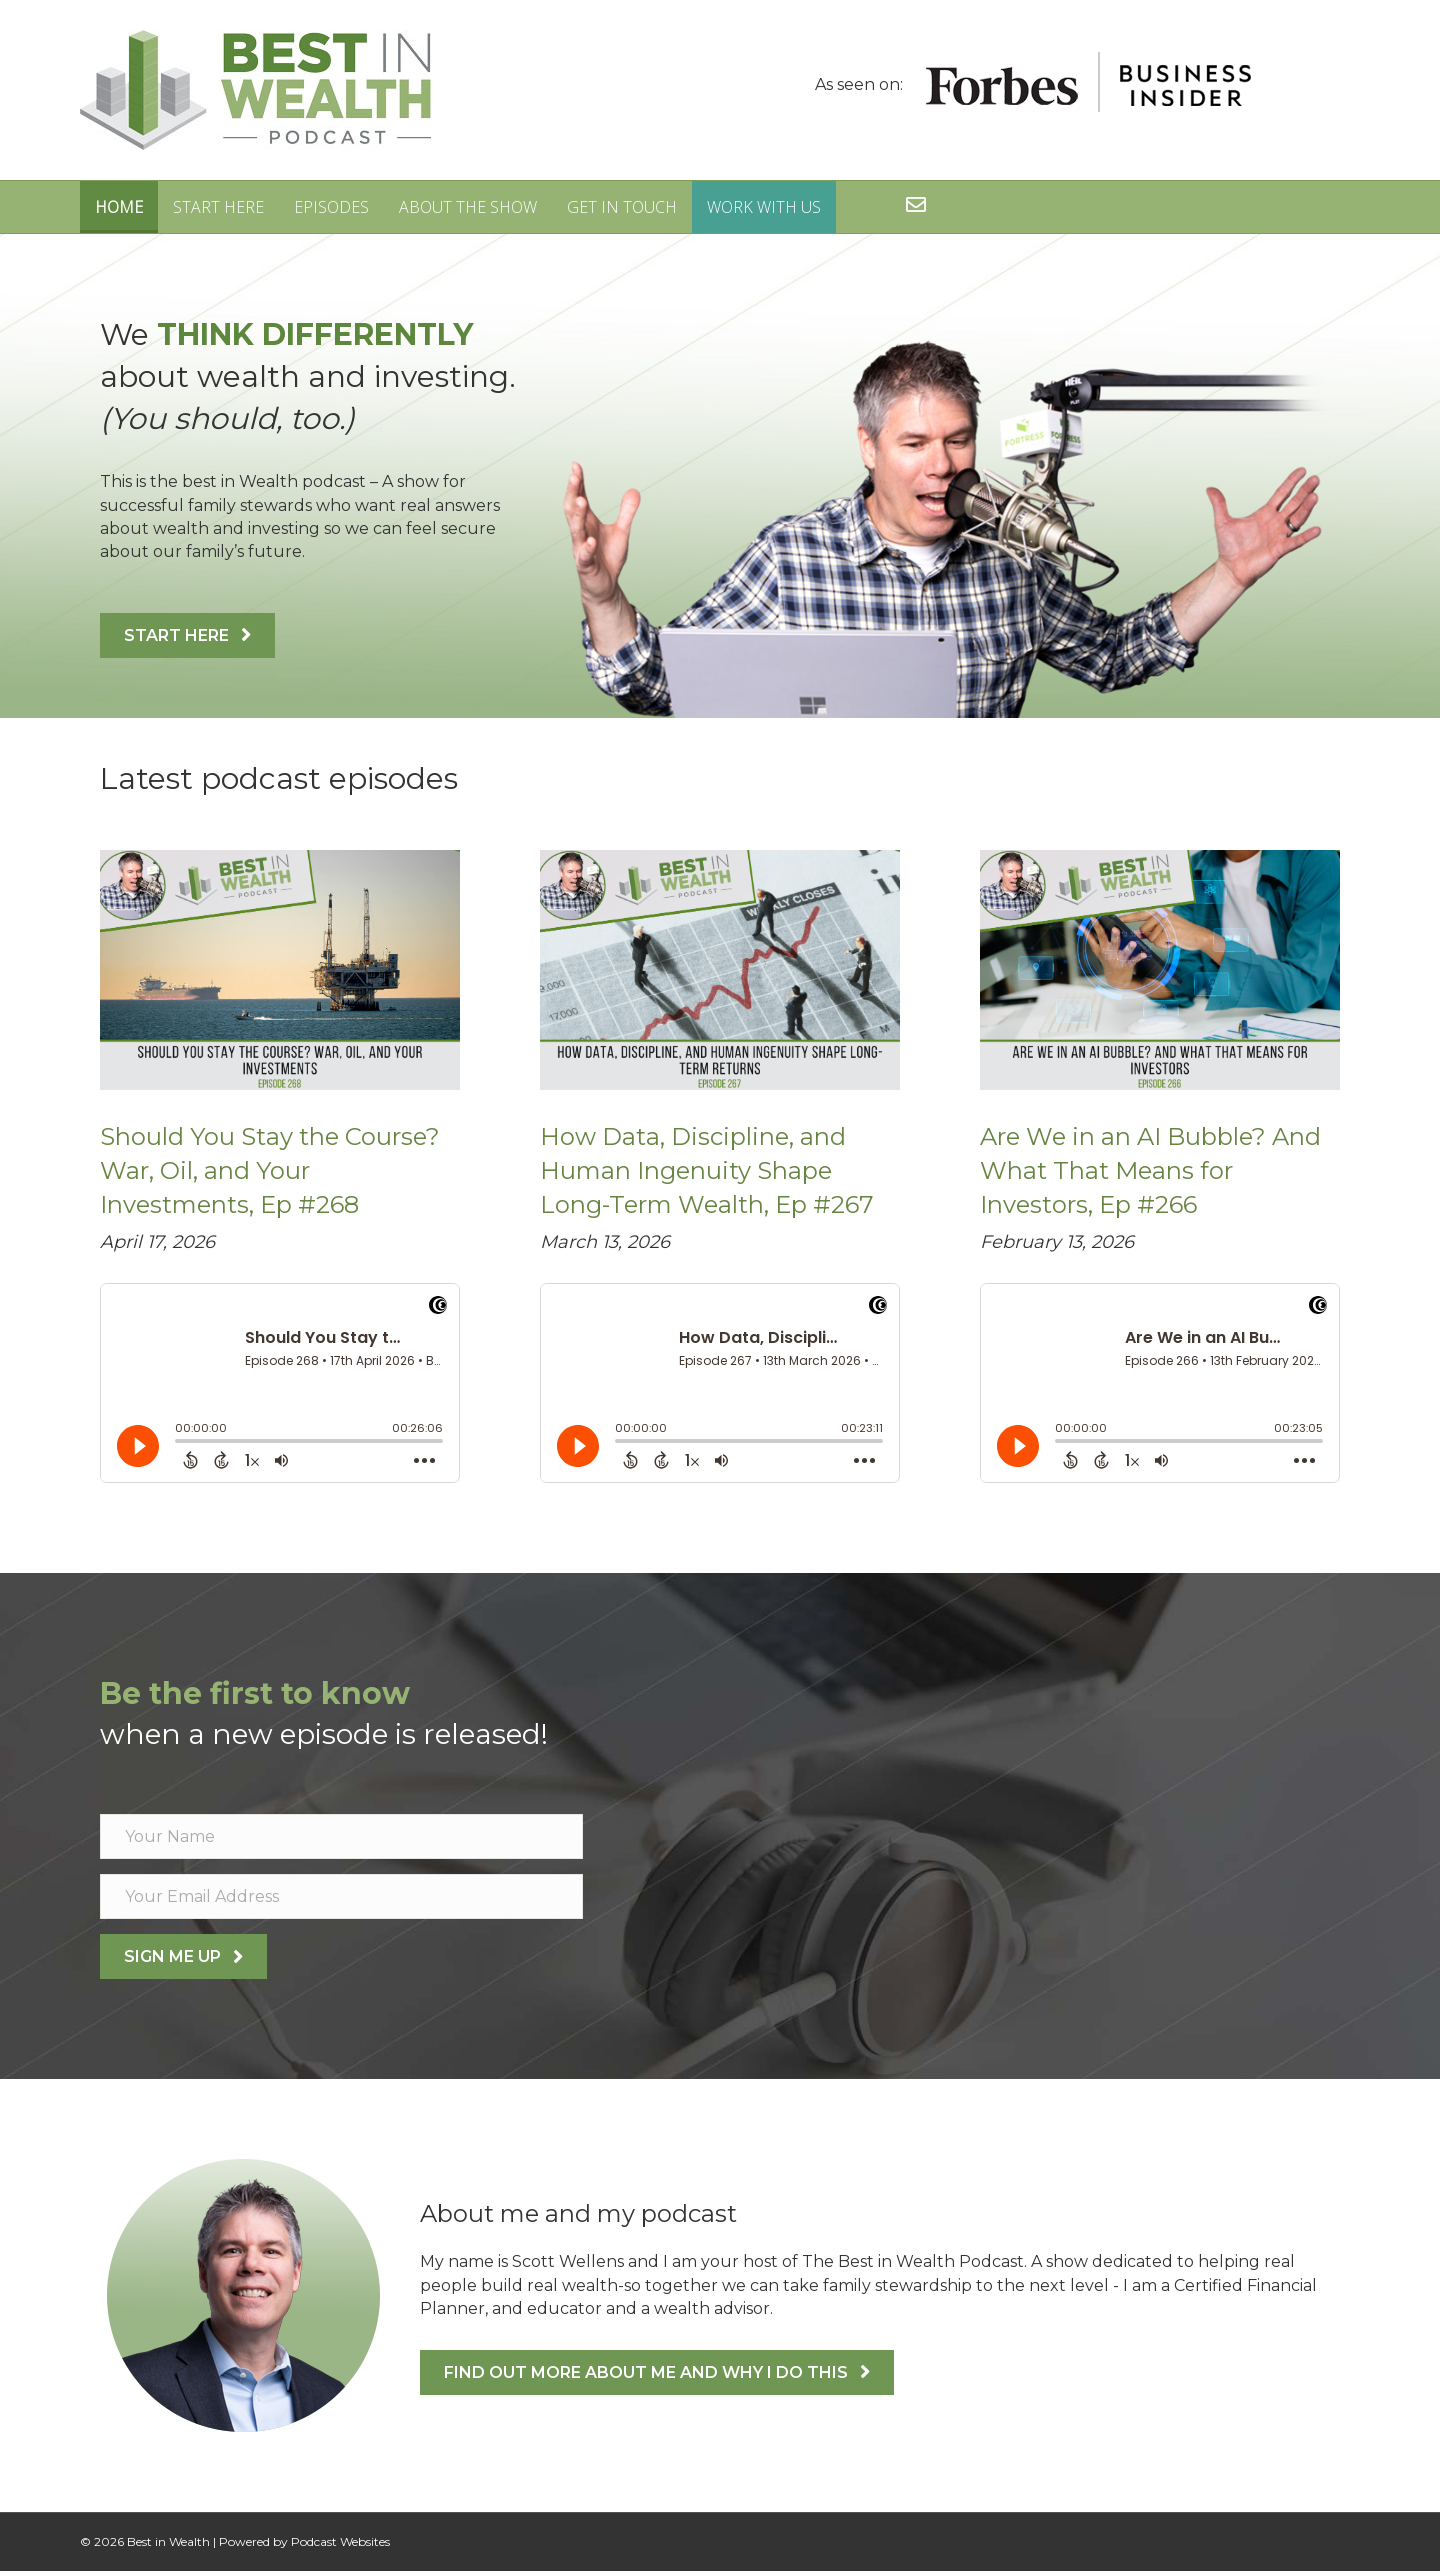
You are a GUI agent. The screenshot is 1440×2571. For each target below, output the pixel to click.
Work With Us (764, 207)
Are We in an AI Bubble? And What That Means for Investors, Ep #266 (1150, 1170)
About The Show (468, 207)
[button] (187, 635)
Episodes (331, 207)
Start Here (218, 207)
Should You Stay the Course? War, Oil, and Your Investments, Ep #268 (270, 1170)
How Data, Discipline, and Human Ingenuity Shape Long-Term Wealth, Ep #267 (707, 1170)
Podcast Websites (340, 2541)
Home (119, 207)
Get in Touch (622, 207)
